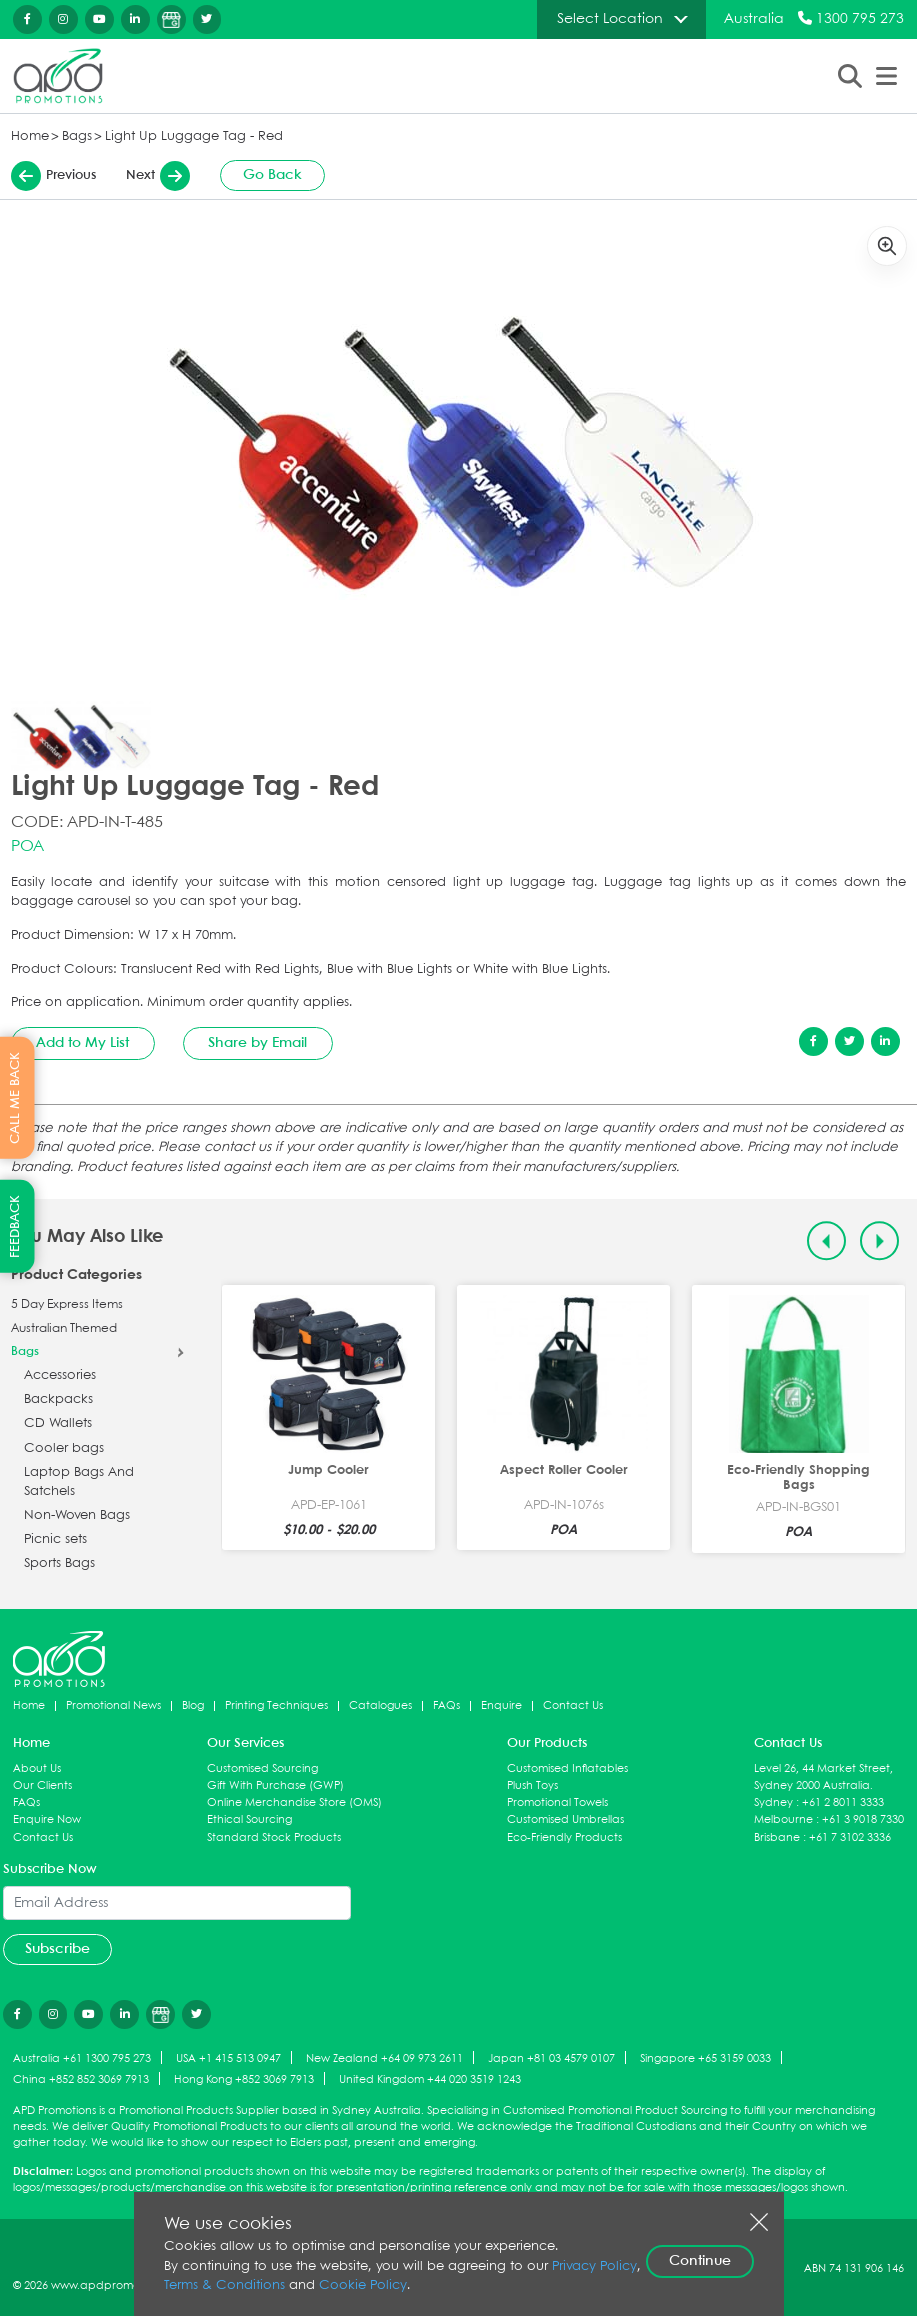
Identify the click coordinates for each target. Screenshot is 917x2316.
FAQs (446, 1705)
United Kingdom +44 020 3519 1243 (430, 2079)
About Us (37, 1768)
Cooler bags (64, 1448)
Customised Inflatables (567, 1768)
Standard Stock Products (274, 1837)
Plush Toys (532, 1785)
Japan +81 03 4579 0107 (551, 2058)
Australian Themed (64, 1329)
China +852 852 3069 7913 (81, 2079)
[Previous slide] (826, 1240)
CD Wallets (58, 1423)
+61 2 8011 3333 (843, 1802)
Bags (77, 136)
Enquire (501, 1705)
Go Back (272, 175)
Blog (193, 1705)
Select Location (610, 19)
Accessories (60, 1375)
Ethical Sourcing (249, 1819)
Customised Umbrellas (565, 1819)
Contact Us (573, 1705)
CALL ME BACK (15, 1098)
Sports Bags (59, 1563)
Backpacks (58, 1399)
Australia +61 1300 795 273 (82, 2058)
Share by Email (257, 1043)
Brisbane (777, 1837)
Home (30, 136)
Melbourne (783, 1819)
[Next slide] (879, 1240)
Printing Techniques (276, 1705)
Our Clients (42, 1785)
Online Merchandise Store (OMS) (294, 1802)
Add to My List (82, 1043)
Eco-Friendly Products (564, 1837)
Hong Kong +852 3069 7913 (244, 2079)
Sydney (773, 1802)
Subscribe (57, 1949)
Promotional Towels (557, 1802)
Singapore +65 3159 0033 (705, 2058)
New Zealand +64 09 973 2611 (384, 2058)
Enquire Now (47, 1819)
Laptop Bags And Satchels (79, 1482)
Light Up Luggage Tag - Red (194, 136)
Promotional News (113, 1705)
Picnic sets (55, 1539)
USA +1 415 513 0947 (228, 2058)
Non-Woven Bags (77, 1515)
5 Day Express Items (67, 1305)
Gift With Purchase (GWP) (275, 1785)
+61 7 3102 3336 (850, 1837)
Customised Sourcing (262, 1768)
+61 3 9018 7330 (863, 1819)
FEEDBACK (15, 1226)
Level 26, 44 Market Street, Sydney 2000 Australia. (823, 1777)
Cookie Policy (363, 2285)
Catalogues (380, 1705)
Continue (700, 2261)
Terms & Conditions (224, 2285)
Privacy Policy (594, 2266)
